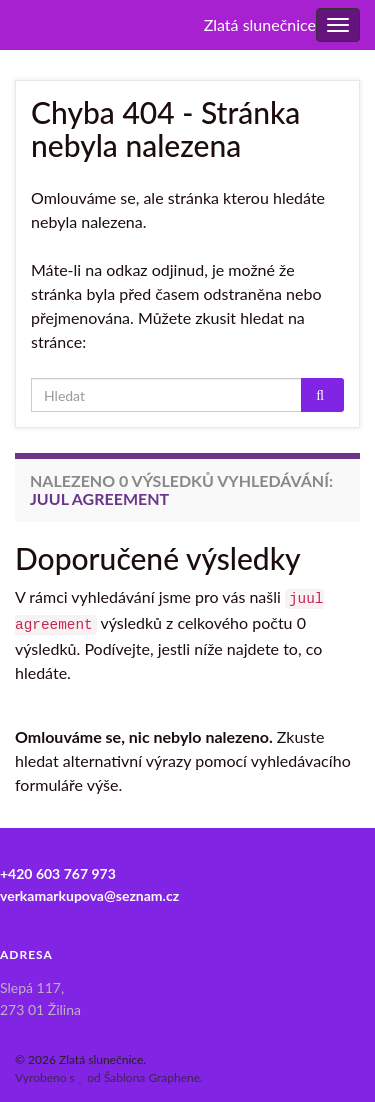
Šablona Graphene (152, 1077)
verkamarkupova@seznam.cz (89, 895)
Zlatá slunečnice (260, 24)
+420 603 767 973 (58, 873)
